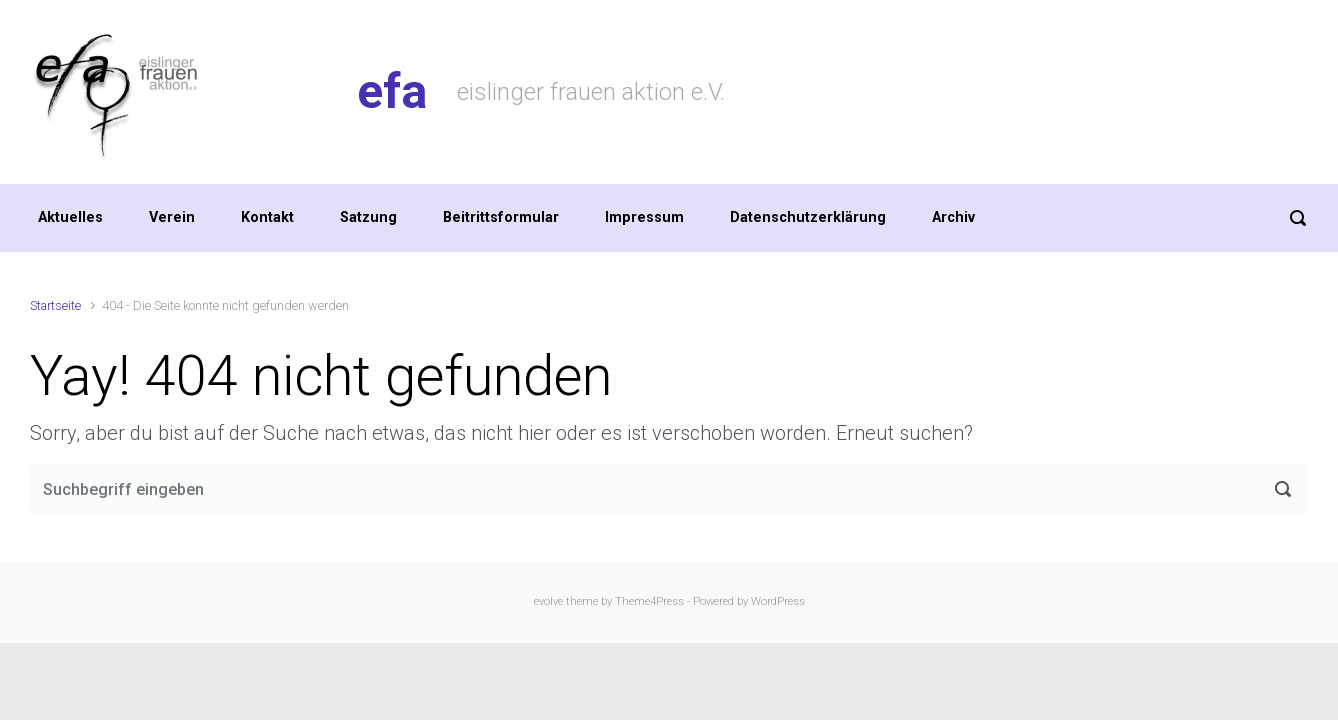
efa (392, 91)
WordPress (778, 601)
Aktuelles (70, 217)
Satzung (368, 217)
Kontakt (267, 217)
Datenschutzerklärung (808, 217)
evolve (548, 601)
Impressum (644, 217)
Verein (172, 217)
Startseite (55, 305)
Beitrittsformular (501, 217)
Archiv (953, 217)
